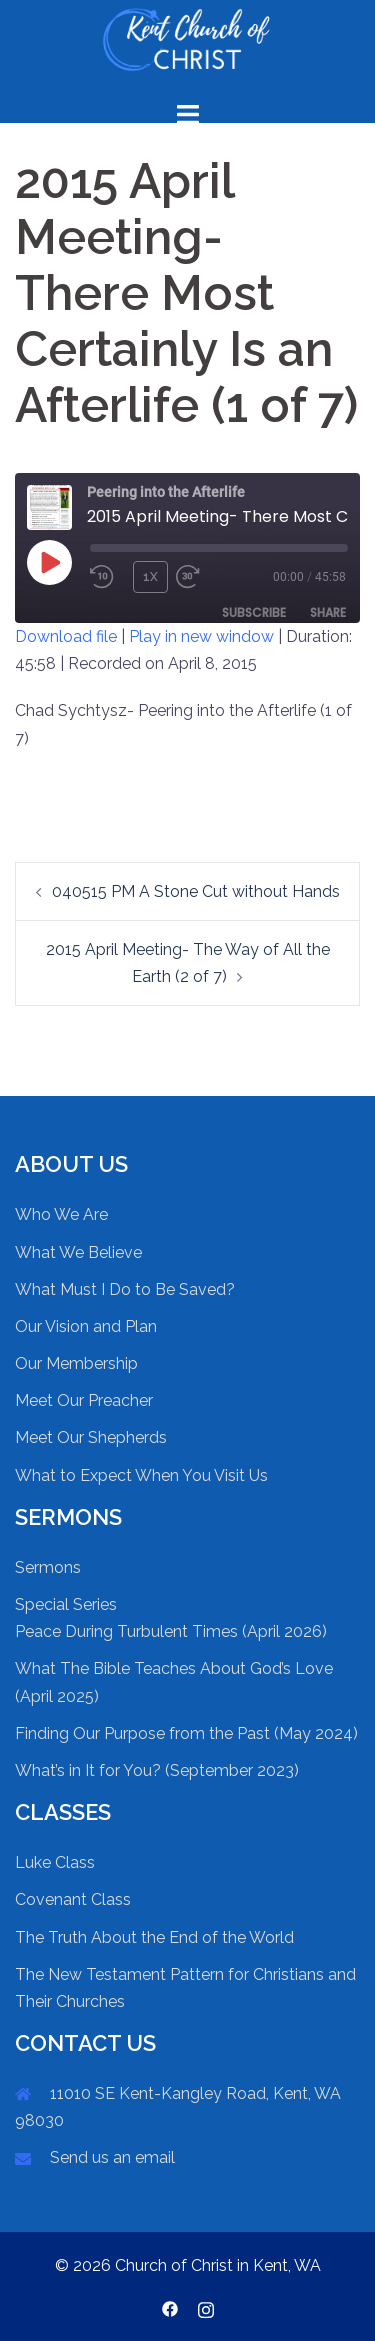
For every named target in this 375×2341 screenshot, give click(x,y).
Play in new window (201, 636)
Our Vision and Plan (86, 1326)
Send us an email (112, 2157)
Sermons (48, 1567)
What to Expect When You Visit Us (141, 1475)
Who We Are (61, 1214)
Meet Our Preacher (84, 1400)
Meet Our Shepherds (91, 1437)
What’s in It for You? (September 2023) (157, 1770)
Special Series (66, 1604)
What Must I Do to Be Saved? (125, 1289)
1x (150, 577)
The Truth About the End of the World (154, 1937)
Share (328, 612)
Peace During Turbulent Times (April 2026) (171, 1631)
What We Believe (78, 1252)
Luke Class (55, 1862)
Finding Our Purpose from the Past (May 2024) (186, 1733)
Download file (66, 636)
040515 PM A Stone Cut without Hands (196, 891)
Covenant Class (73, 1899)
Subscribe (254, 612)
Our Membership (76, 1363)
